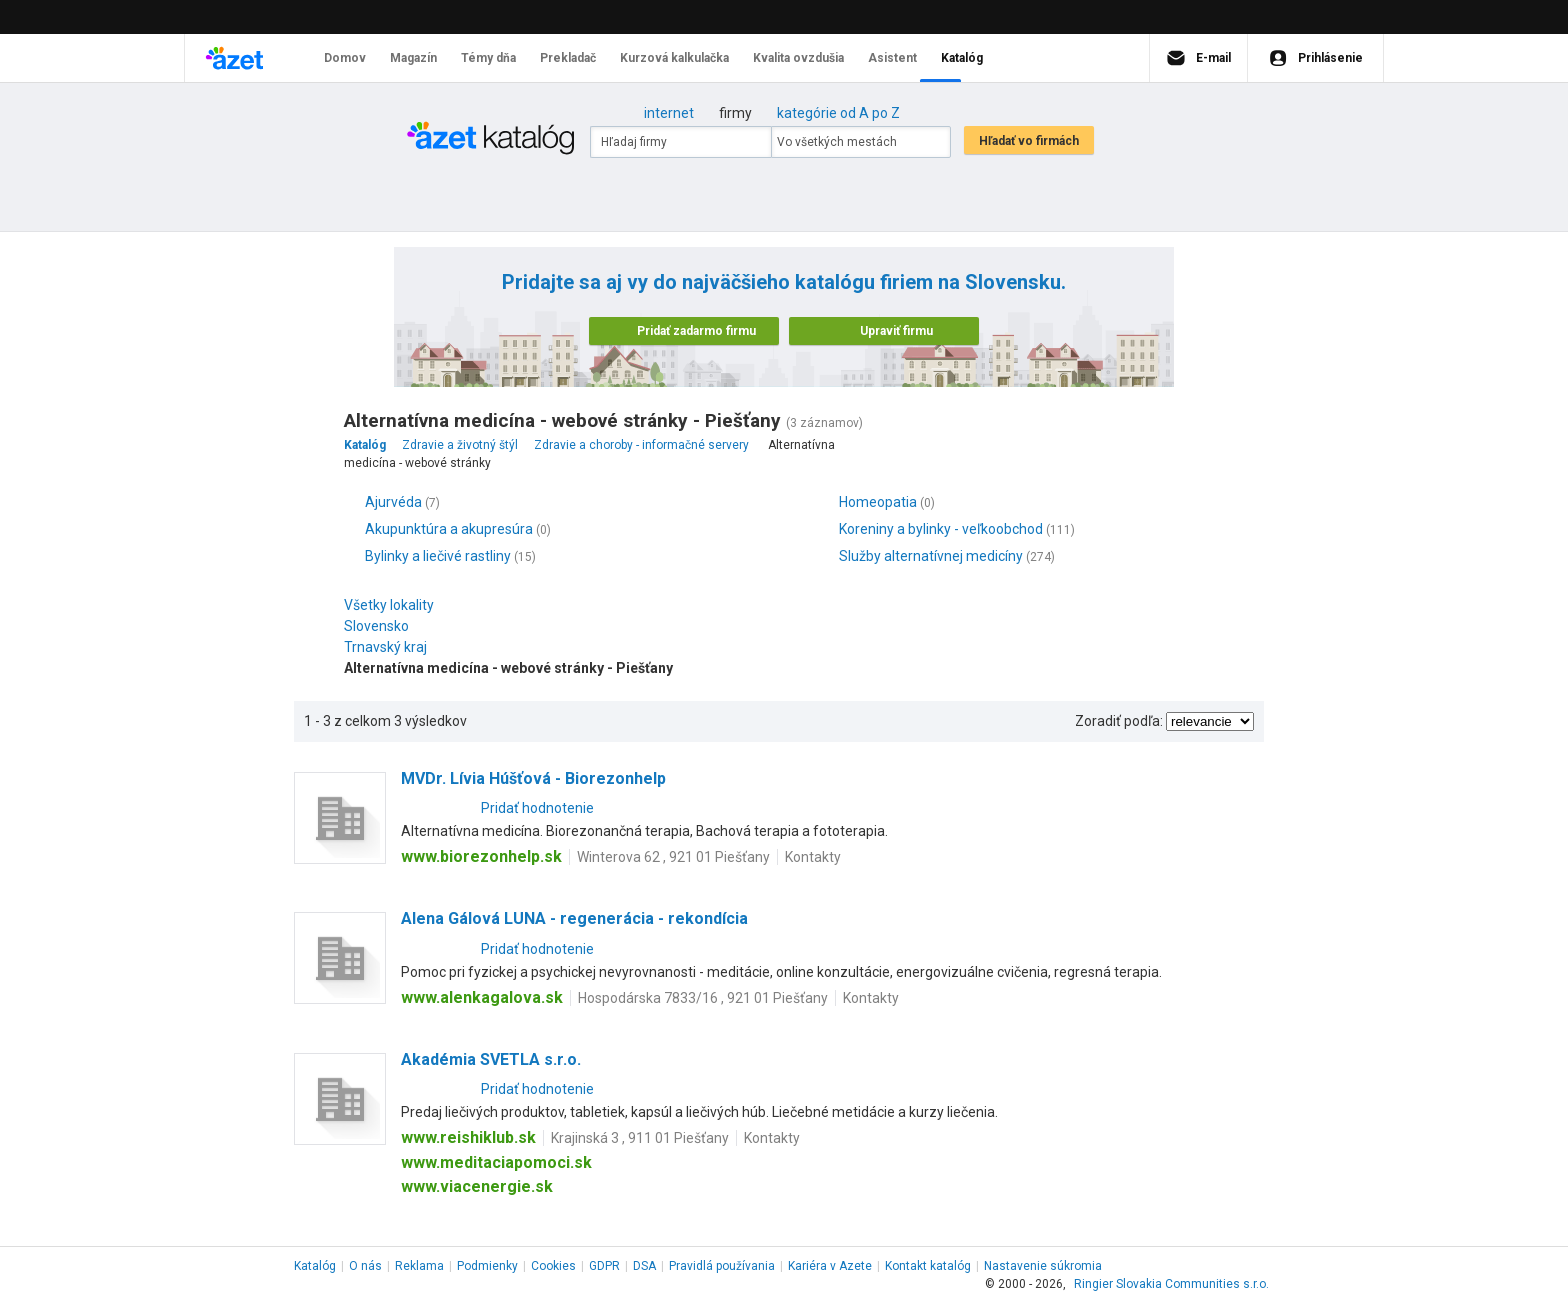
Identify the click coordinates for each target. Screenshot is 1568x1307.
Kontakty (813, 857)
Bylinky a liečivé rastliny (438, 556)
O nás (365, 1266)
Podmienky (487, 1266)
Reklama (419, 1266)
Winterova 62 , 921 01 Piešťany (673, 857)
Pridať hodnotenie (537, 808)
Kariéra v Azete (830, 1266)
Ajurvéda (393, 502)
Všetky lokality (389, 605)
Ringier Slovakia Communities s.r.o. (1171, 1284)
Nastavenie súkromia (1043, 1266)
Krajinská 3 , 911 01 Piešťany (640, 1138)
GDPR (604, 1266)
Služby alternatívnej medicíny (931, 556)
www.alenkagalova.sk (482, 997)
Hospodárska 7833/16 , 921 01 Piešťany (703, 998)
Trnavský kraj (390, 647)
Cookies (553, 1266)
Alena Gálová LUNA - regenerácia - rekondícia (574, 918)
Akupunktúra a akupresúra (449, 529)
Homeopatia (878, 502)
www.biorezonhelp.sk (481, 856)
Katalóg (315, 1266)
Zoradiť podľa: (1119, 721)
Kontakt (928, 1266)
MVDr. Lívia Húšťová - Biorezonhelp (533, 778)
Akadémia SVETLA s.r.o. (491, 1059)
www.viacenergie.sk (477, 1186)
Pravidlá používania (722, 1266)
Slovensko (381, 626)
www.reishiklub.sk (468, 1137)
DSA (644, 1266)
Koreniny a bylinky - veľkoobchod (941, 529)
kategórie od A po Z (838, 113)
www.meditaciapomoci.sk (496, 1162)
